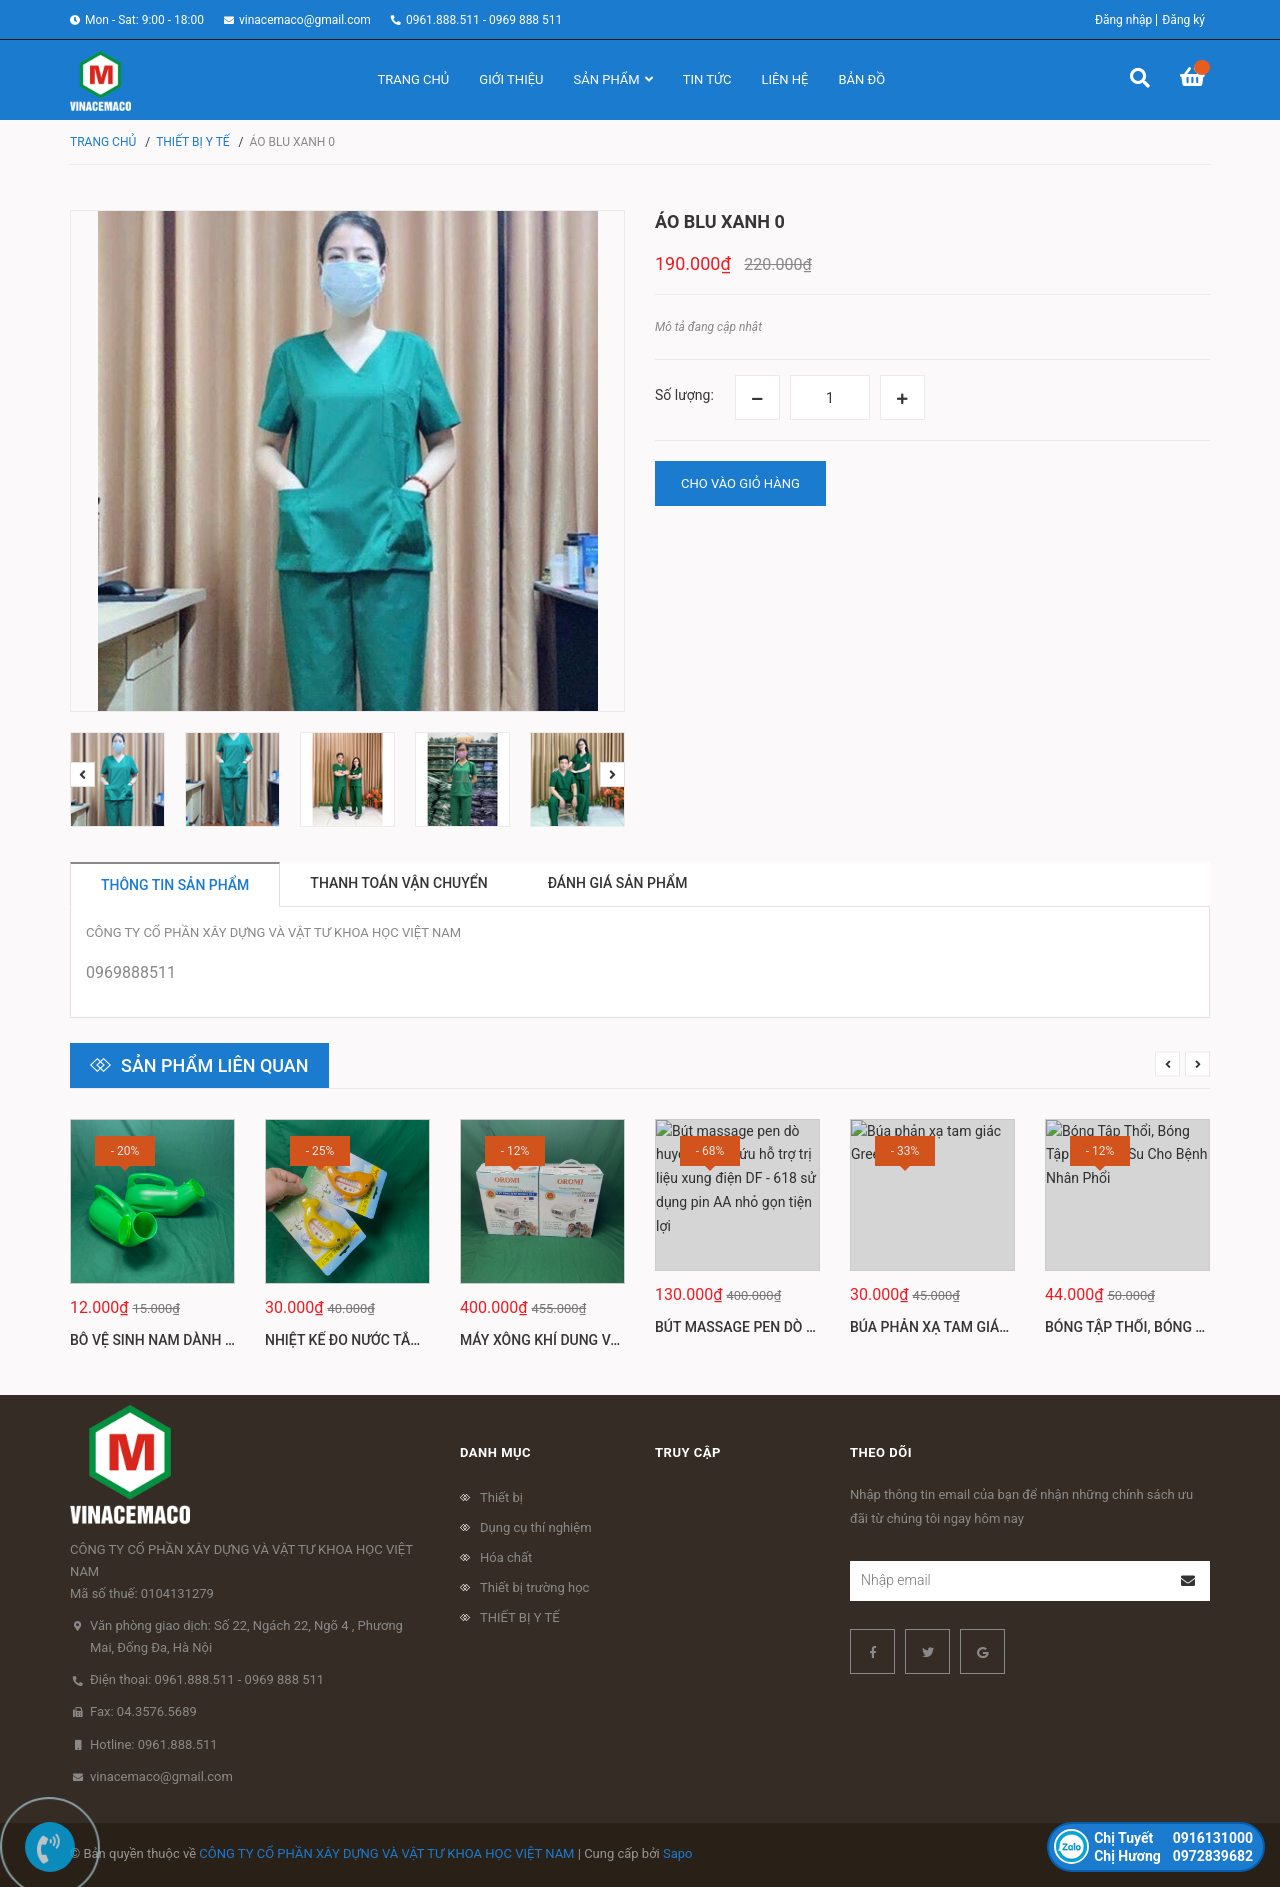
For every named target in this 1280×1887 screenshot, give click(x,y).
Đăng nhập (1123, 20)
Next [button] (612, 774)
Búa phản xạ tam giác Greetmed (967, 1340)
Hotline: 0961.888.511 (154, 1744)
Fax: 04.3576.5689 (143, 1711)
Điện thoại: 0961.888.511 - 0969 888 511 (207, 1679)
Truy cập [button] (688, 1452)
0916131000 (1173, 1838)
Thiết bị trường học (534, 1587)
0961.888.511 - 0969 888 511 (484, 20)
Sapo (678, 1853)
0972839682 (1173, 1856)
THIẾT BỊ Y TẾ (520, 1617)
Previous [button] (82, 774)
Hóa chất (506, 1557)
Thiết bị (501, 1497)
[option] (117, 779)
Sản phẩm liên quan (215, 1065)
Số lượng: (684, 395)
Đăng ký (1183, 20)
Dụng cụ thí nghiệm (536, 1527)
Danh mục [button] (495, 1452)
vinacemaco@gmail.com (305, 20)
